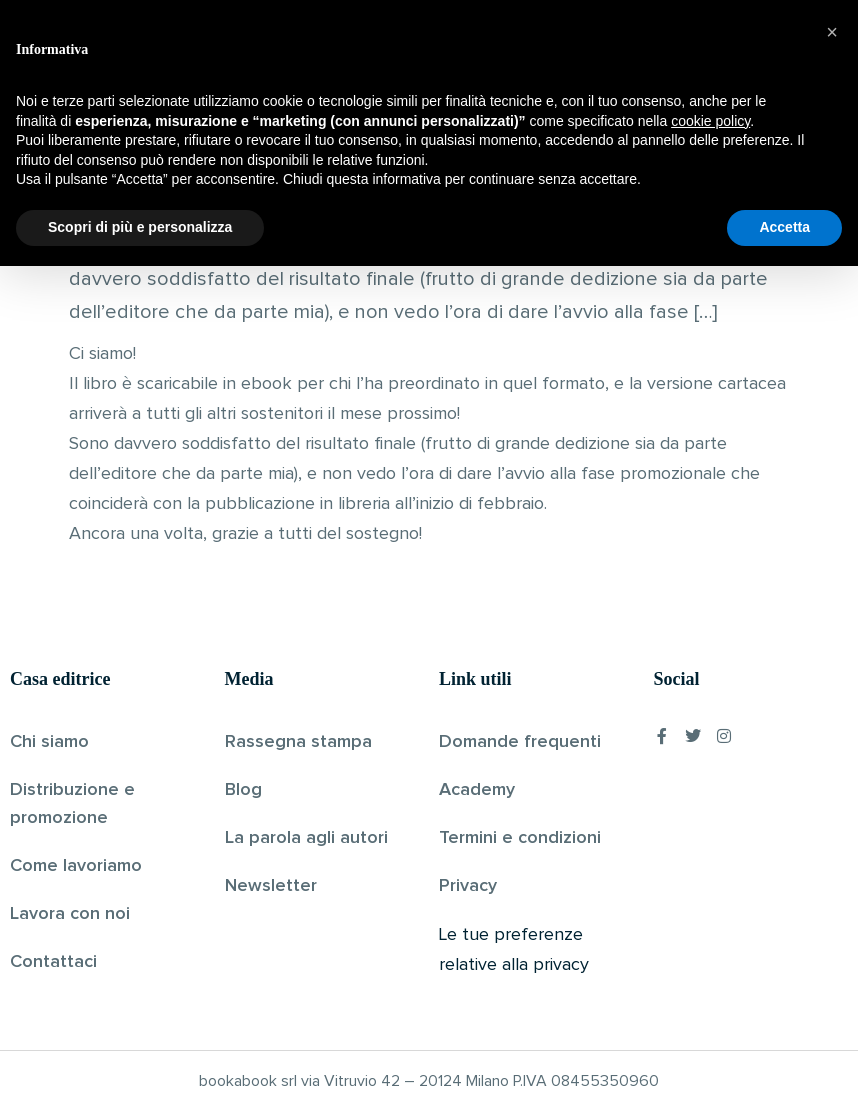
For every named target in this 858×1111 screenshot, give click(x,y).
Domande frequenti (520, 742)
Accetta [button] (784, 1072)
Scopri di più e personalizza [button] (140, 1072)
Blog (243, 790)
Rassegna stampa (298, 742)
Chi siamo (49, 742)
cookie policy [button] (710, 966)
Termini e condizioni (520, 838)
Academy (477, 790)
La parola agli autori (306, 838)
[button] (832, 877)
